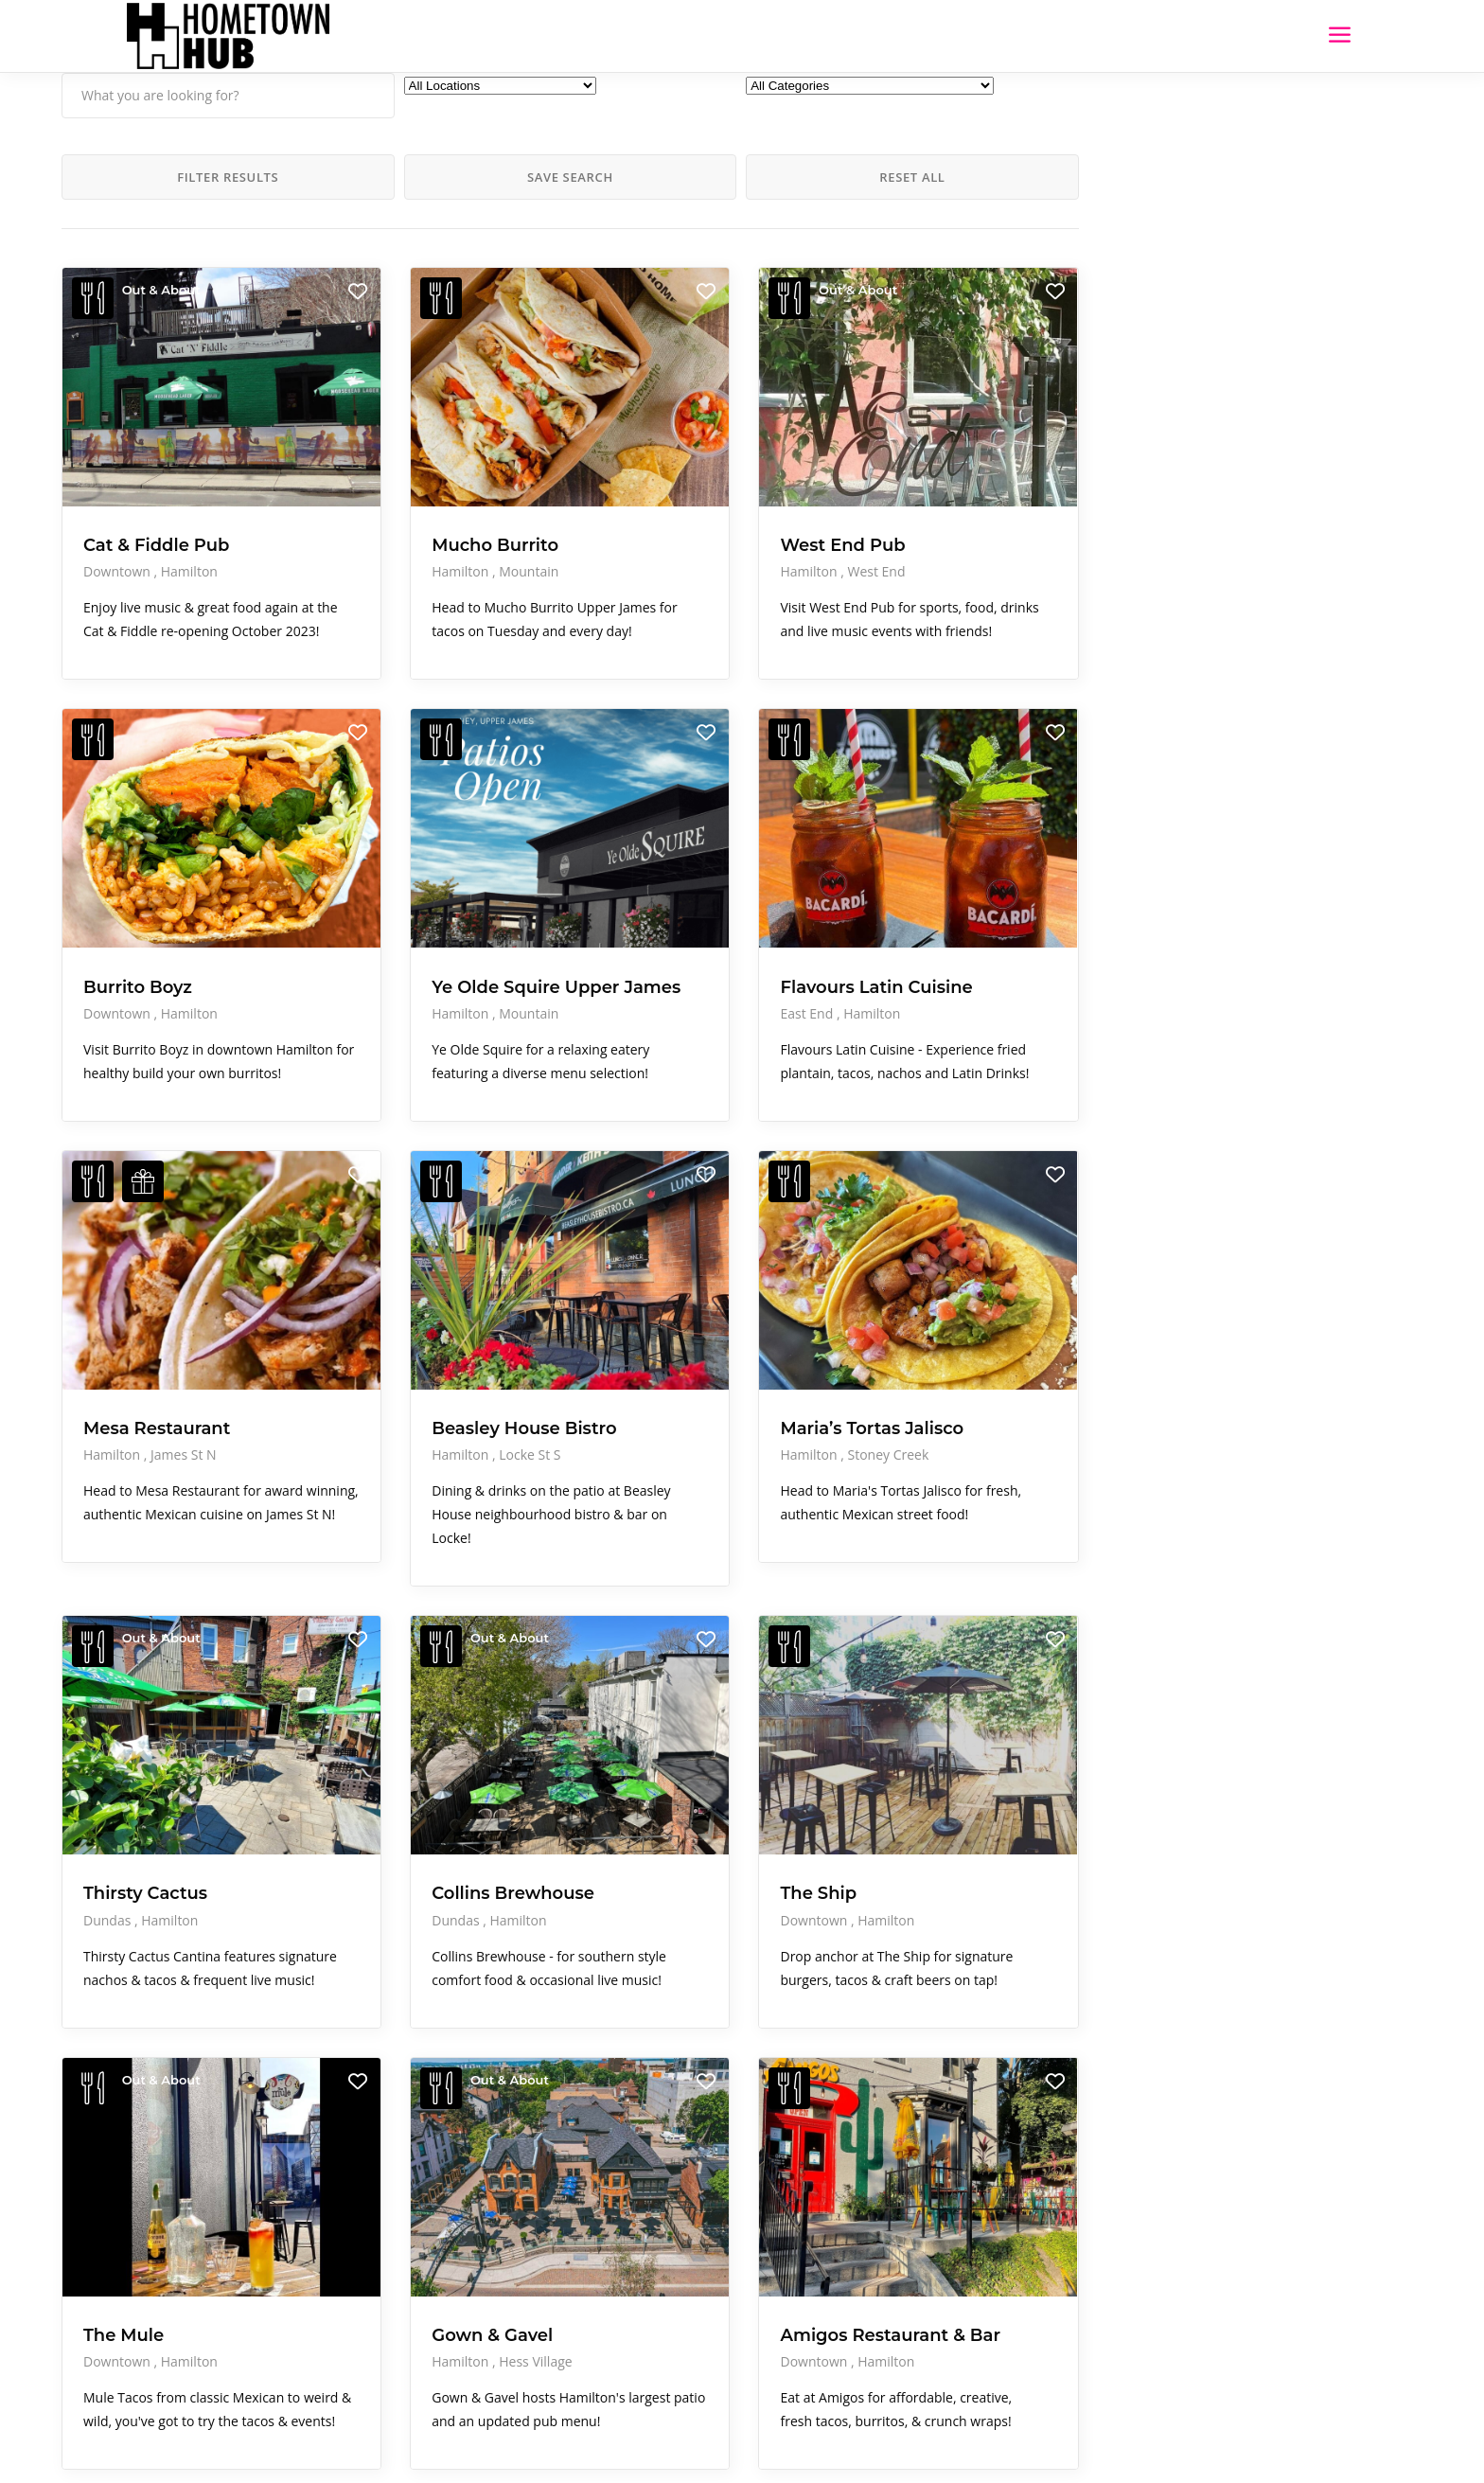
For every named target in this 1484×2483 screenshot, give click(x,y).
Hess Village (434, 2167)
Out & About (161, 289)
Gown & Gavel (391, 2141)
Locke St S (429, 1365)
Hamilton (189, 496)
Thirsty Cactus (145, 1751)
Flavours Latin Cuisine (639, 893)
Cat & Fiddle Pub (156, 469)
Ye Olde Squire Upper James (395, 893)
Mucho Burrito (394, 469)
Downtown (118, 496)
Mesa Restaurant (156, 1316)
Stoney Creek (686, 1365)
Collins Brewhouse (412, 1751)
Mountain (428, 496)
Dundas (108, 1777)
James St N (183, 1344)
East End (606, 930)
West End (674, 496)
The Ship (616, 1751)
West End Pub (640, 469)
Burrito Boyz (137, 883)
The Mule (123, 2141)
